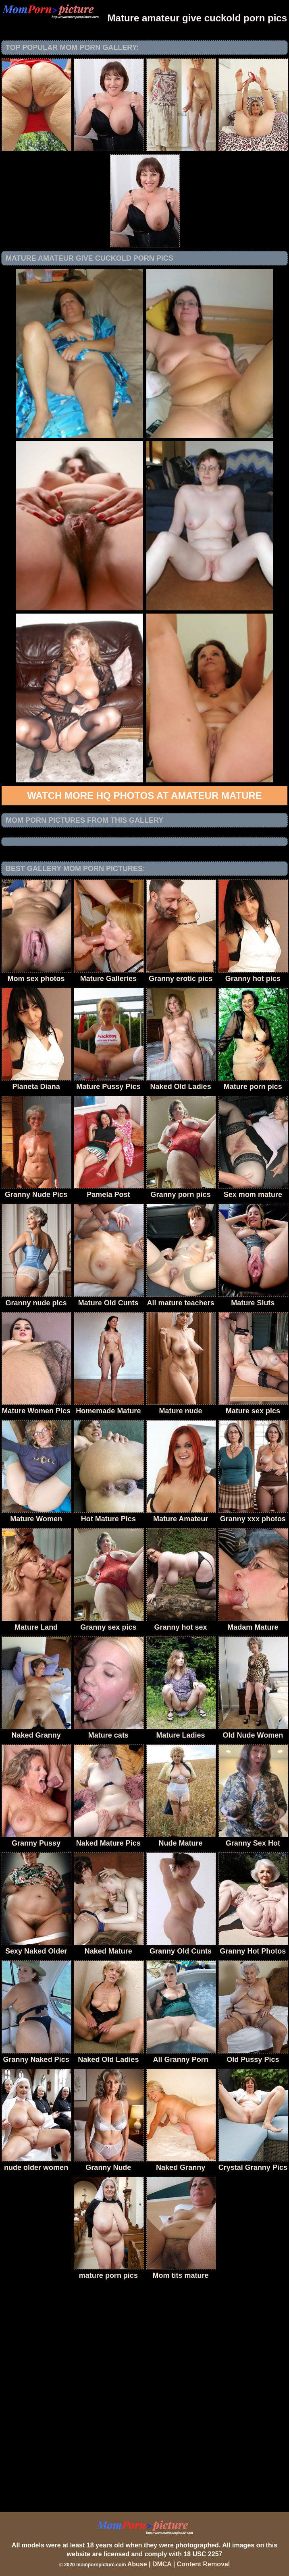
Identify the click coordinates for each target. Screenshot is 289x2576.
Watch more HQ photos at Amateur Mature (144, 795)
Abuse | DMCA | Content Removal (178, 2564)
